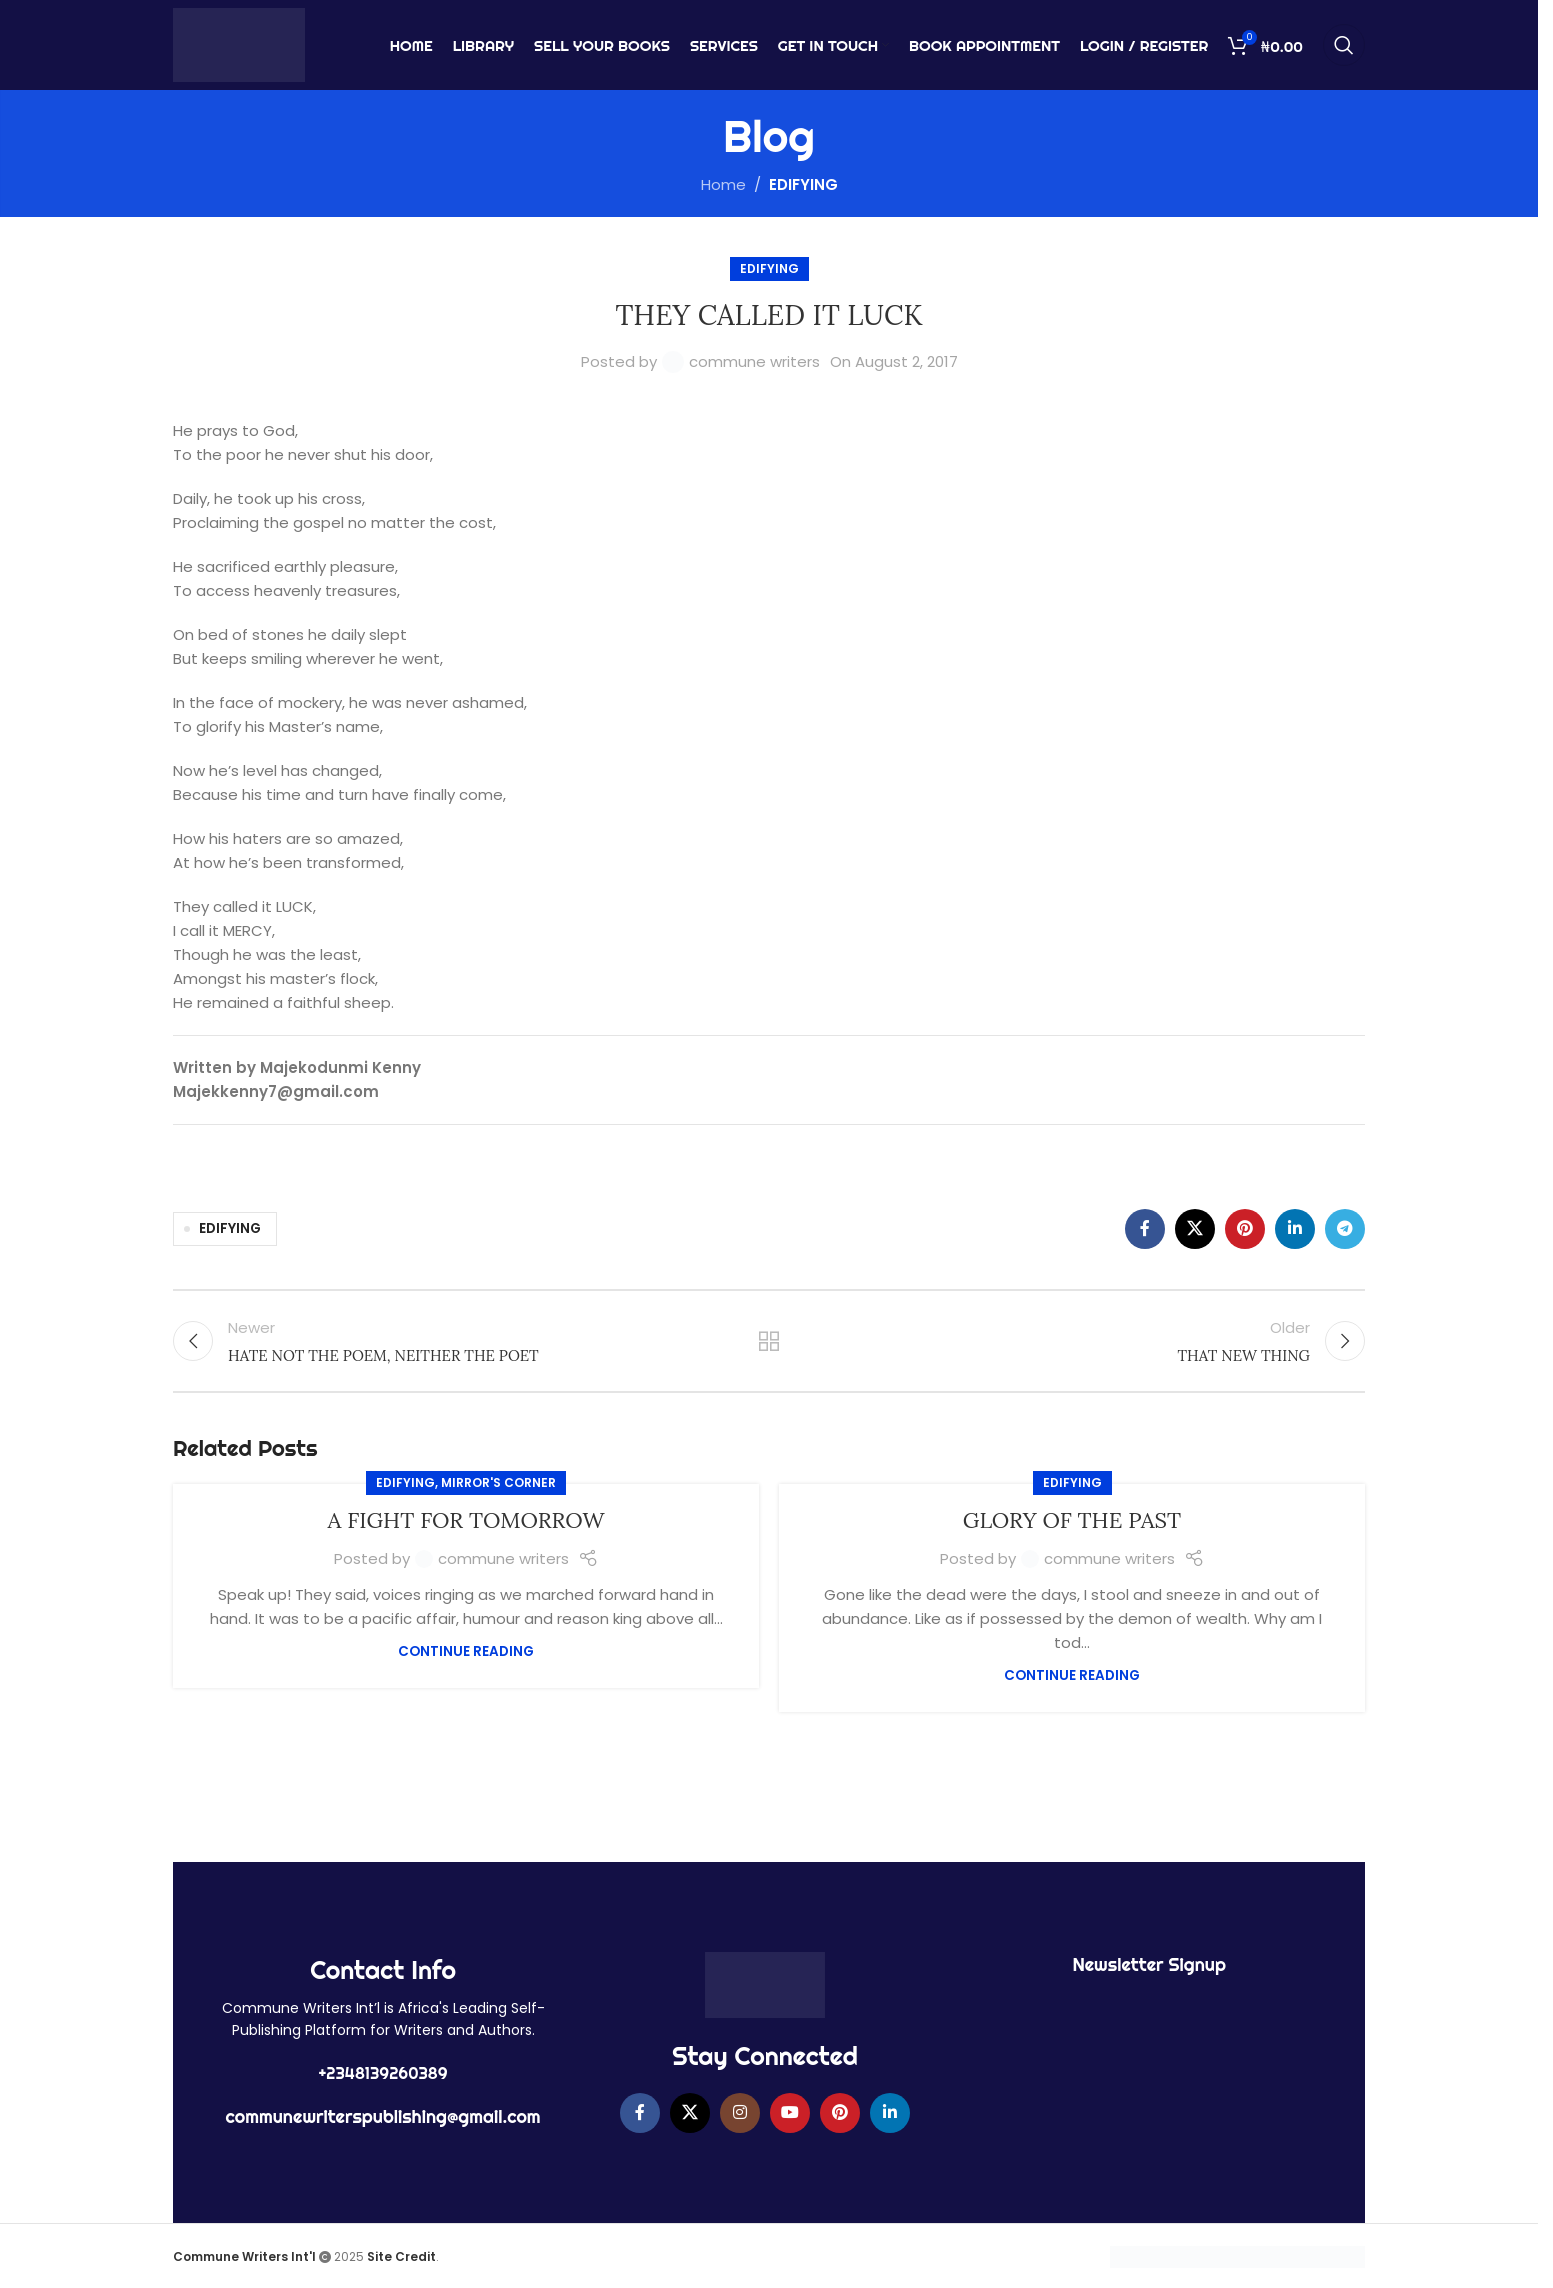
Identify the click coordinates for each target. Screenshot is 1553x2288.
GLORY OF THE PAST (1072, 1520)
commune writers (754, 361)
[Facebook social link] (1145, 1229)
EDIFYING (803, 184)
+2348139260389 (383, 2073)
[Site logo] (239, 43)
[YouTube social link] (790, 2113)
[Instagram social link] (740, 2113)
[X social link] (1195, 1229)
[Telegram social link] (1345, 1229)
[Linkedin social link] (1295, 1229)
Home (723, 184)
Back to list (769, 1341)
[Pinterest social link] (1245, 1229)
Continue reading (466, 1651)
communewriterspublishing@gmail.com (383, 2116)
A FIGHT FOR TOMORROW (466, 1520)
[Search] (1344, 45)
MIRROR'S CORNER (498, 1482)
